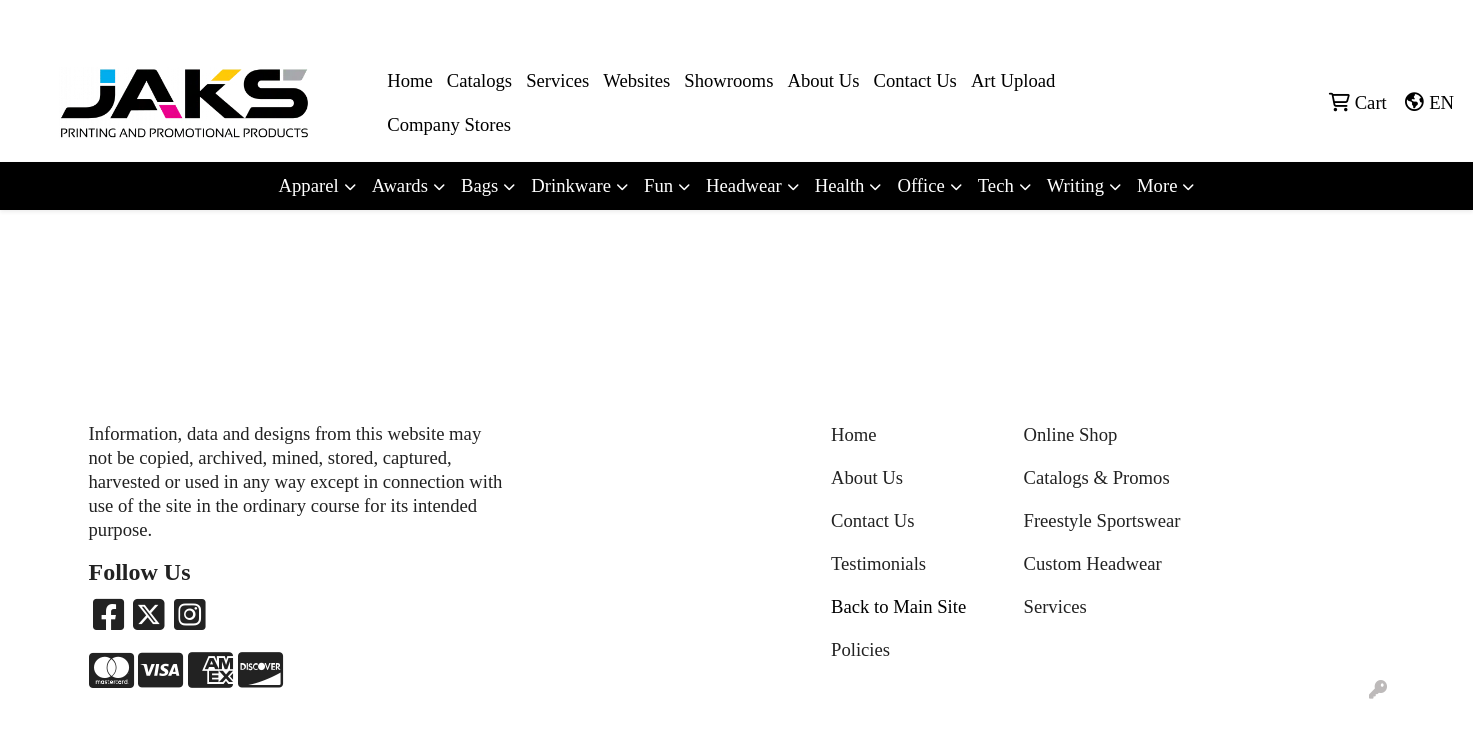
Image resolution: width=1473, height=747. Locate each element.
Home (410, 80)
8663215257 (1152, 21)
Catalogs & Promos (1097, 477)
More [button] (1157, 185)
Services (557, 80)
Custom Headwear (1093, 563)
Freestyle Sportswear (1102, 520)
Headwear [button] (744, 185)
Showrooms (728, 80)
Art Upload (1013, 80)
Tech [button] (996, 185)
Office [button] (920, 185)
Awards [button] (400, 185)
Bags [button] (479, 185)
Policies (860, 649)
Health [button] (840, 185)
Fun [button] (658, 185)
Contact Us (914, 80)
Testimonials (878, 563)
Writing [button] (1075, 185)
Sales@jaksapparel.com (1374, 21)
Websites (636, 80)
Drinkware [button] (571, 185)
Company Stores (449, 124)
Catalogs (479, 80)
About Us (823, 80)
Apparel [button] (309, 185)
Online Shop (1071, 434)
